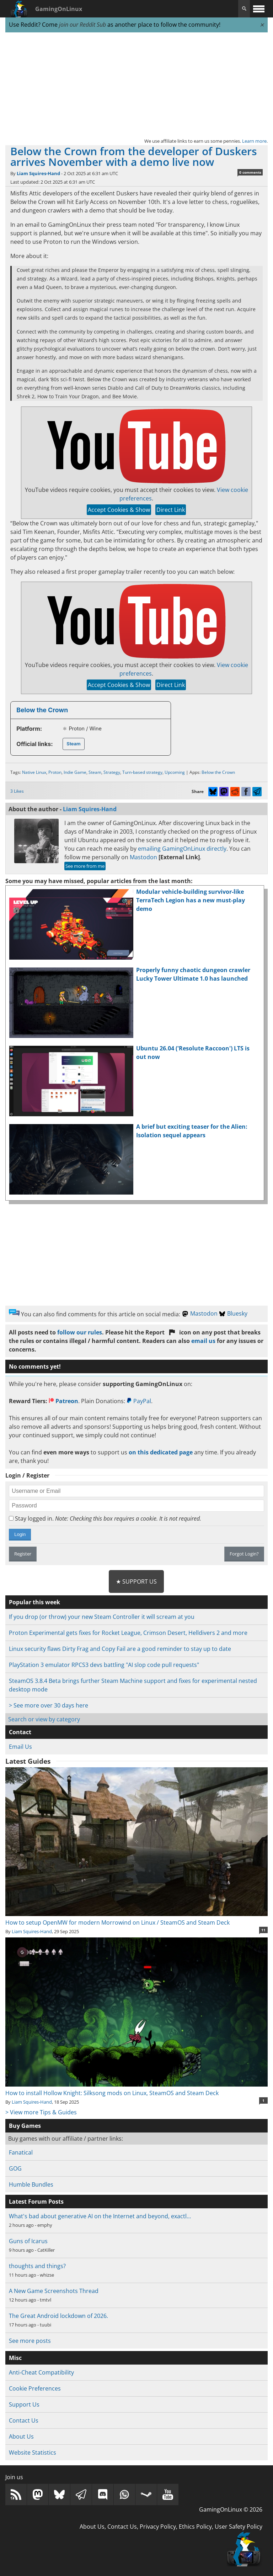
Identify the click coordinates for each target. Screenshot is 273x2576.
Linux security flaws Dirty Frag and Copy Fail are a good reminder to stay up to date (120, 1649)
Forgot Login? (244, 1554)
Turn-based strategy (142, 772)
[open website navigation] (259, 8)
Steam (73, 743)
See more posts (30, 2341)
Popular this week (34, 1602)
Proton (54, 772)
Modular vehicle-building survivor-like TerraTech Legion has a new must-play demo (190, 900)
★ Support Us (136, 1581)
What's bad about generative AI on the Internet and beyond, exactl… (100, 2216)
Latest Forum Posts (36, 2201)
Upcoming (175, 772)
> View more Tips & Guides (41, 2112)
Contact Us (23, 2420)
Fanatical (21, 2152)
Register (22, 1554)
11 (263, 1929)
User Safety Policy (238, 2526)
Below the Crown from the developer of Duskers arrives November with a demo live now (133, 156)
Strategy (111, 772)
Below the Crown (42, 710)
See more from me (85, 866)
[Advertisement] (136, 85)
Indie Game (75, 772)
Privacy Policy (158, 2526)
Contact (20, 1732)
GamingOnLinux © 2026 (230, 2509)
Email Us (20, 1747)
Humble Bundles (31, 2184)
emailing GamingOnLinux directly (182, 848)
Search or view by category (44, 1719)
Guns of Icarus (28, 2241)
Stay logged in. (105, 1518)
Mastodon (143, 857)
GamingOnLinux (58, 9)
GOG (15, 2168)
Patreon (63, 1401)
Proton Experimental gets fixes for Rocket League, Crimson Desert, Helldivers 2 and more (128, 1633)
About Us (21, 2436)
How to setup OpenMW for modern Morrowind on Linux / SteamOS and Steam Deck (136, 1918)
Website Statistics (32, 2452)
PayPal (139, 1401)
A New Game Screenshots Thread (53, 2291)
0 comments (250, 172)
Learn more (254, 141)
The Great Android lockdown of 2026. (58, 2316)
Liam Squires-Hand (38, 173)
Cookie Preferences (35, 2388)
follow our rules (79, 1332)
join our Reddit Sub (82, 24)
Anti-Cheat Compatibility (41, 2372)
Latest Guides (27, 1761)
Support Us (24, 2404)
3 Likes (17, 791)
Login (20, 1534)
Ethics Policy (195, 2526)
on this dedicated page (161, 1452)
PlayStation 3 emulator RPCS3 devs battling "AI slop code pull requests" (104, 1665)
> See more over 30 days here (48, 1705)
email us (203, 1341)
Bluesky (233, 1313)
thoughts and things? (37, 2266)
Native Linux (34, 772)
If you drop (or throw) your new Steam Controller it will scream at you (101, 1617)
